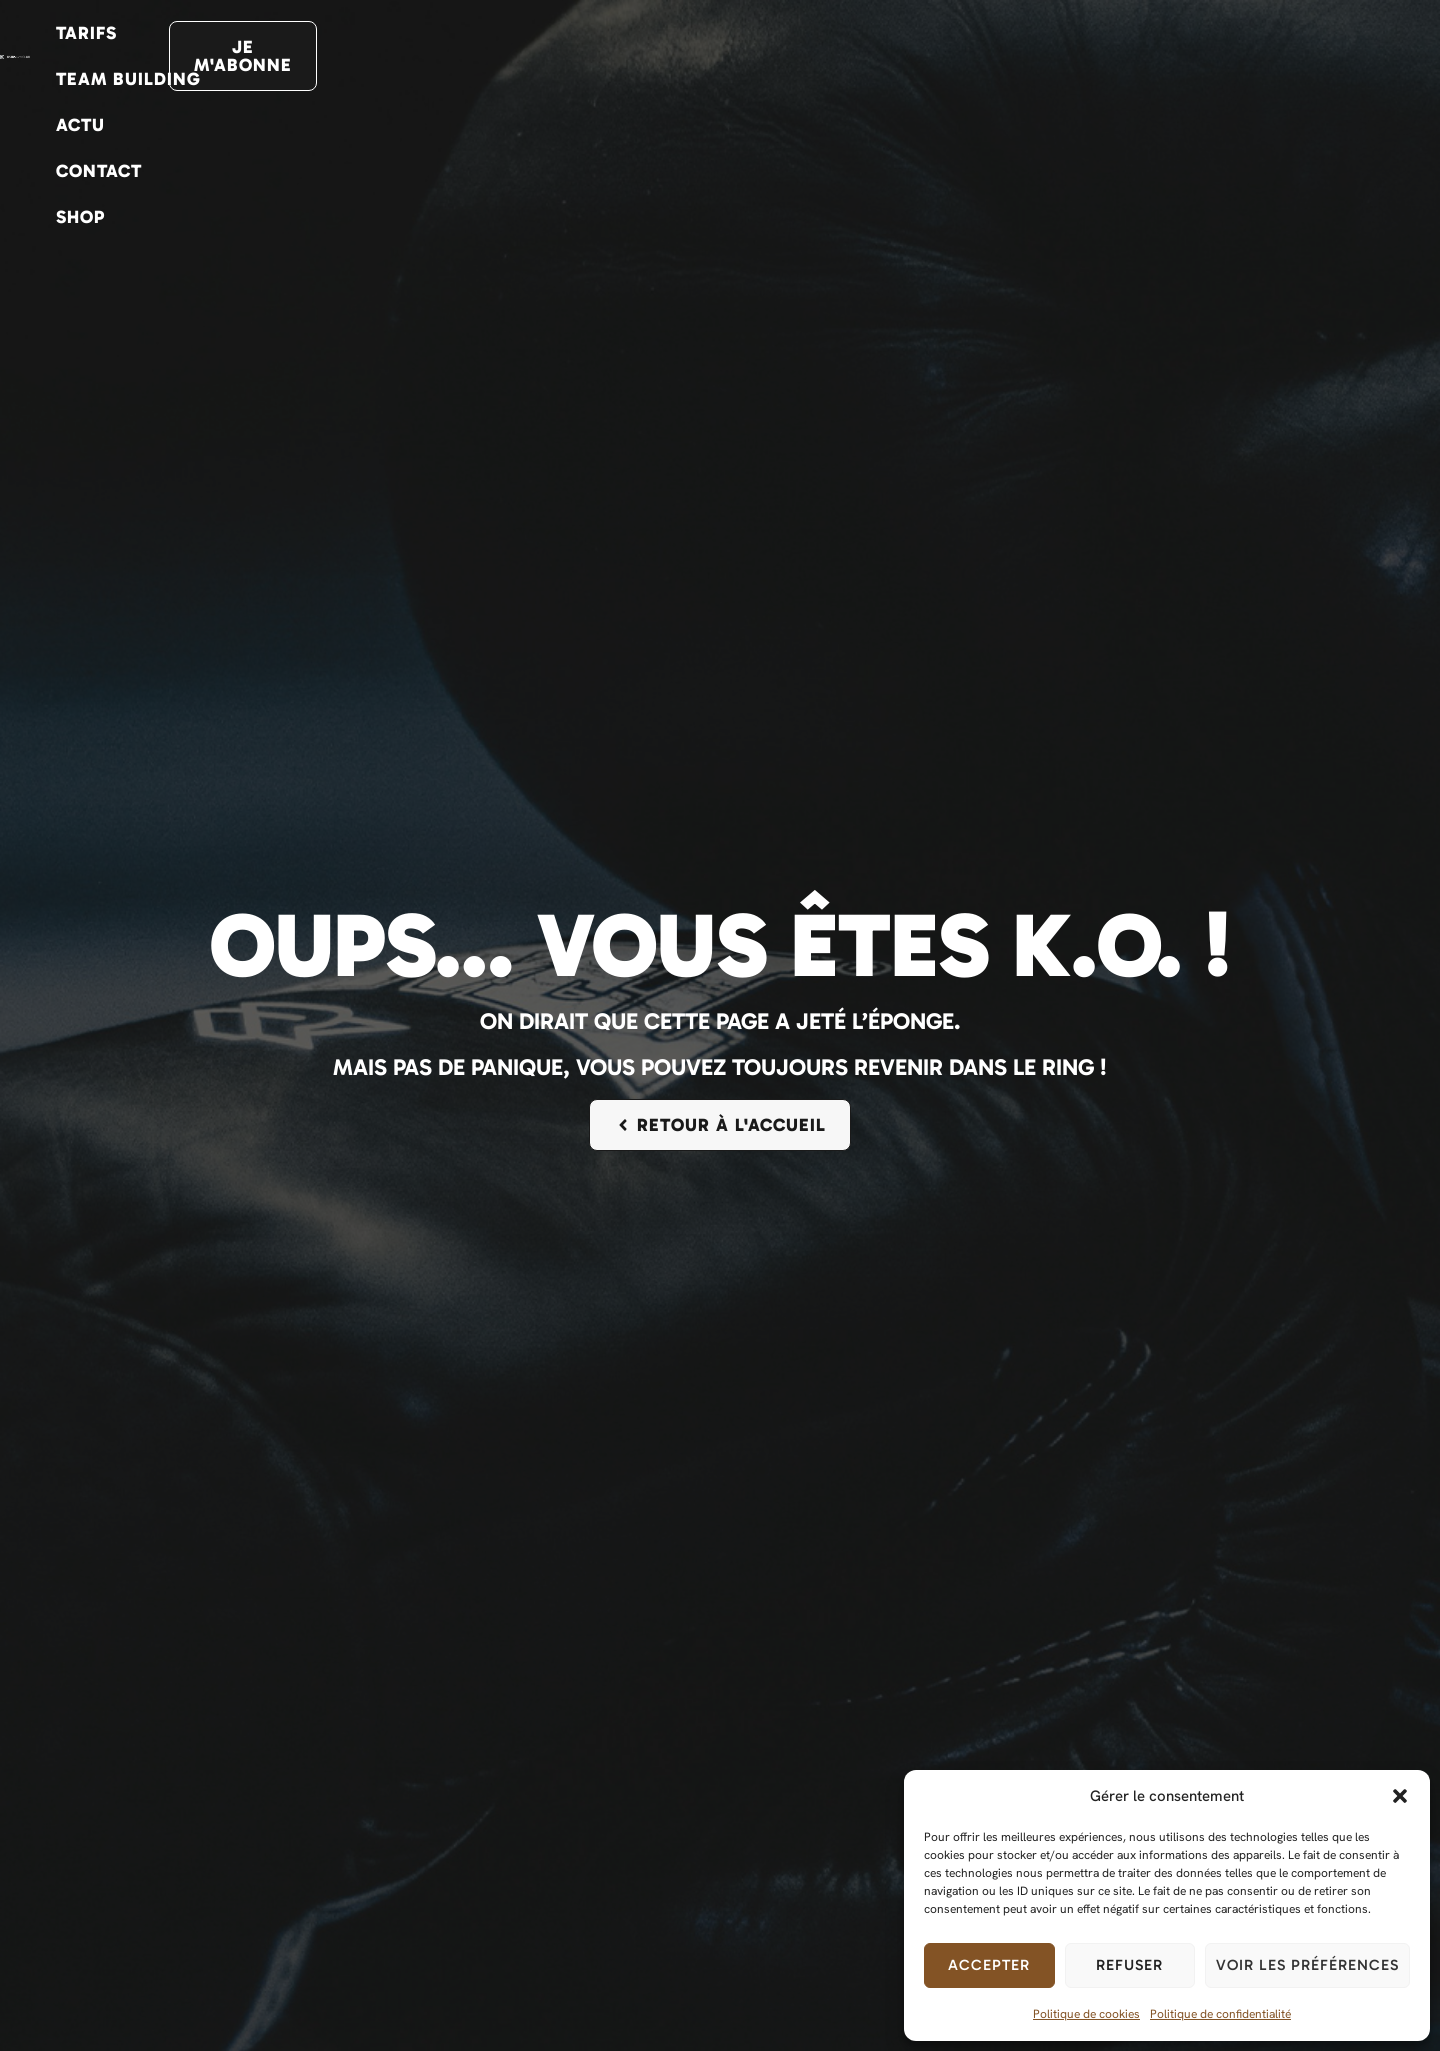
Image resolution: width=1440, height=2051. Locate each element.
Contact (1094, 56)
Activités (372, 56)
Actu (994, 56)
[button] (1400, 1796)
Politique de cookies (1086, 2014)
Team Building (865, 56)
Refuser (1129, 1965)
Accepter (989, 1965)
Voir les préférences (1307, 1965)
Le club (502, 56)
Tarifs (730, 56)
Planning (620, 56)
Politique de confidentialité (1220, 2014)
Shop (1193, 56)
